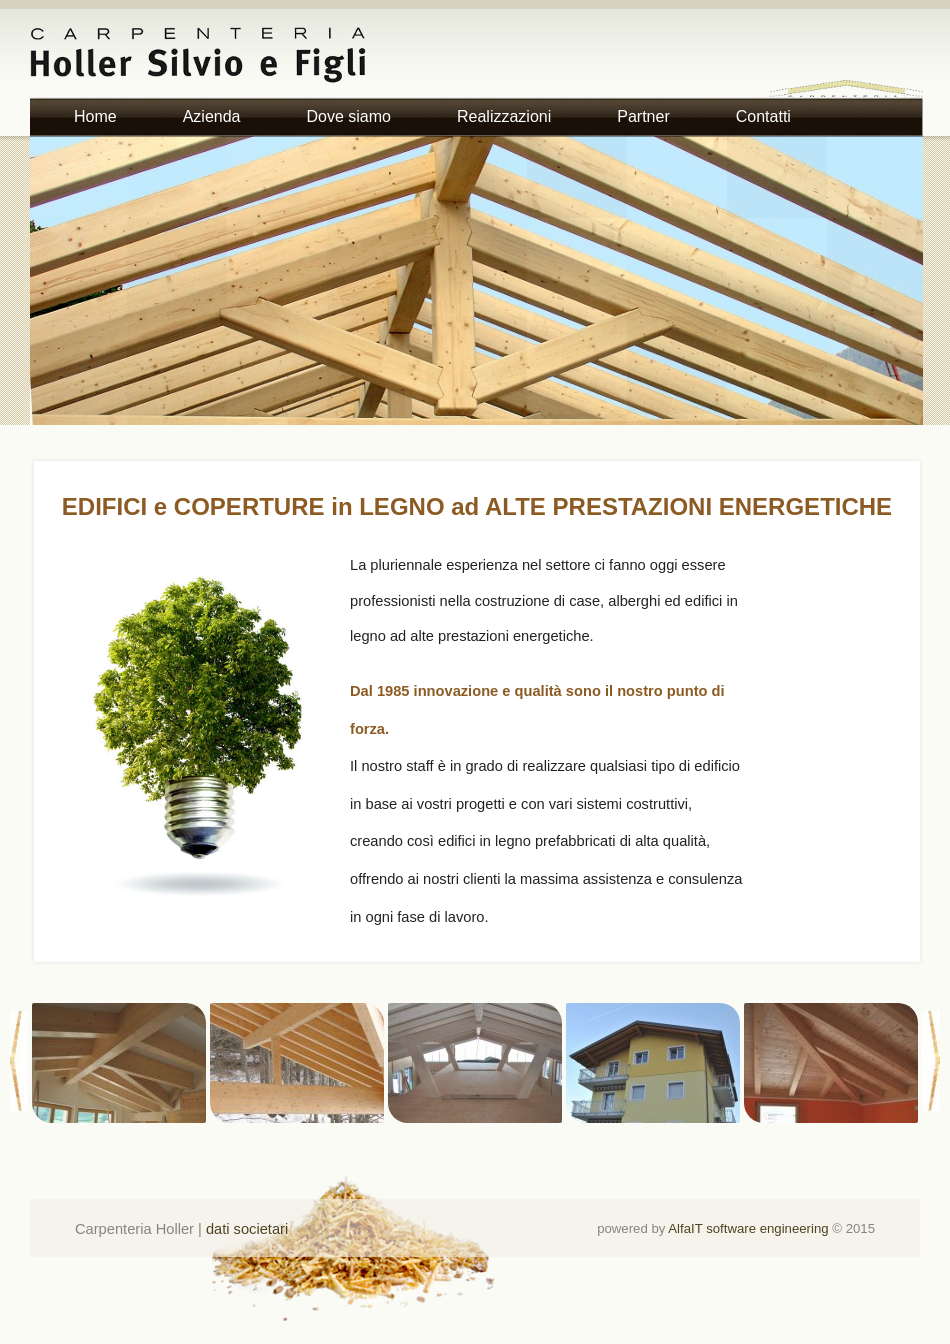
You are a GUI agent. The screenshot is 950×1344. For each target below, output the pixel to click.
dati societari (247, 1229)
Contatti (763, 116)
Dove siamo (349, 116)
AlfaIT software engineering (748, 1228)
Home (95, 116)
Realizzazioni (504, 116)
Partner (643, 116)
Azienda (212, 116)
